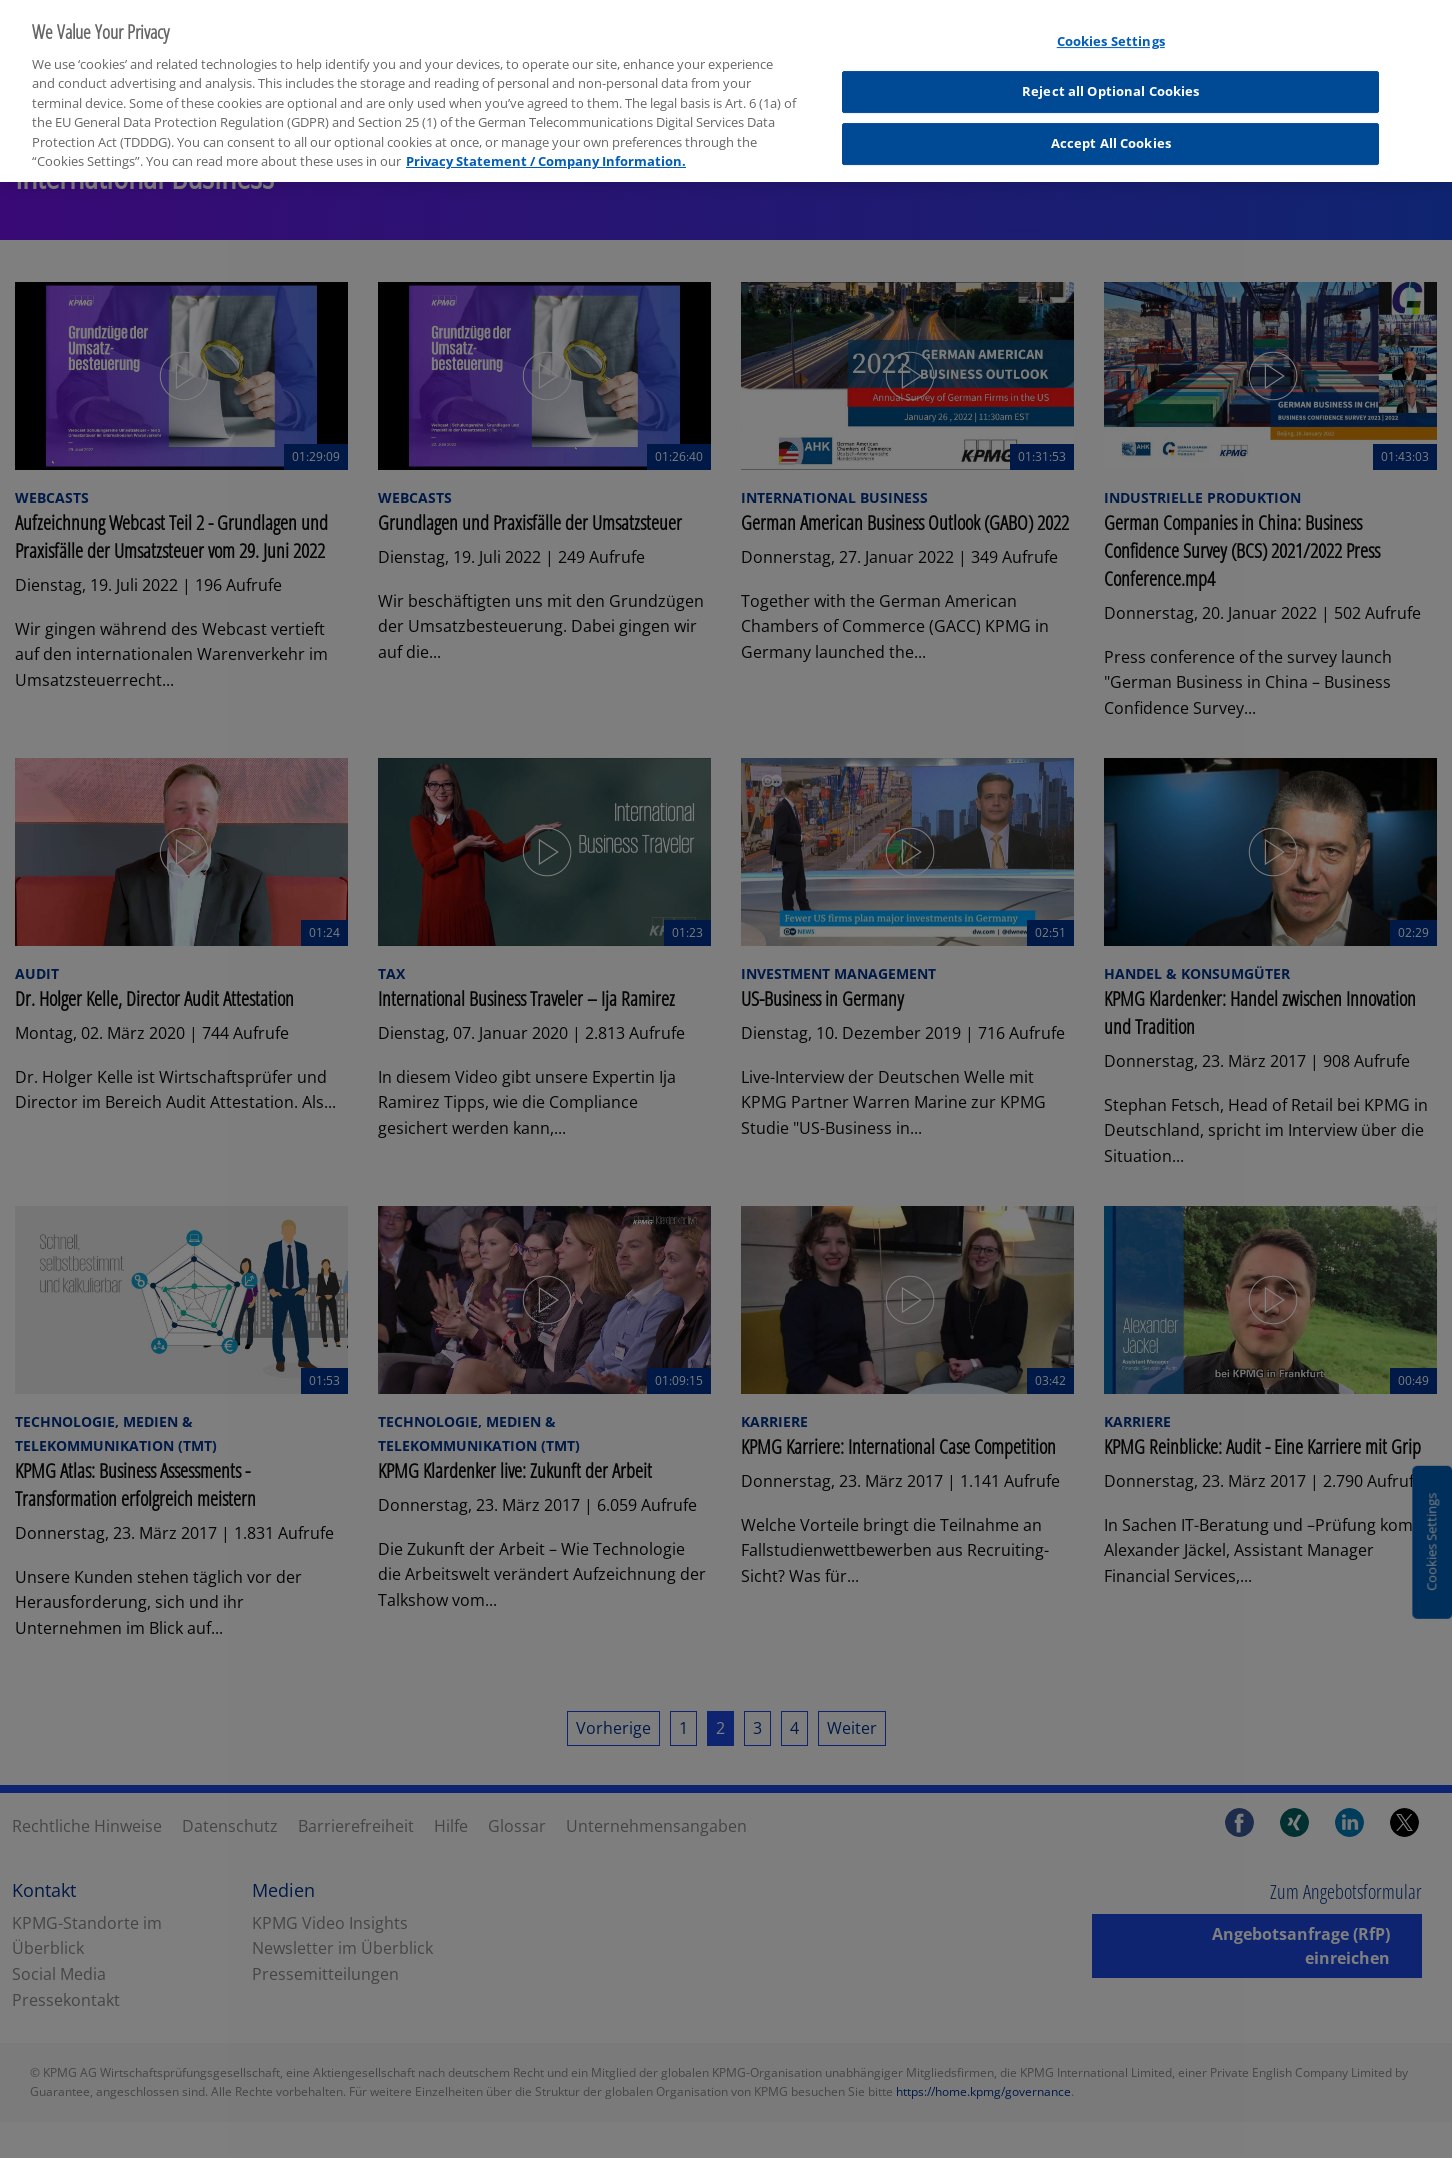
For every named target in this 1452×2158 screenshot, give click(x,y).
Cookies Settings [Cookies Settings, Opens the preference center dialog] (1111, 28)
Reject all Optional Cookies (1111, 79)
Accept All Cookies (1111, 130)
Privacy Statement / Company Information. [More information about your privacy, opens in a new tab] (546, 149)
